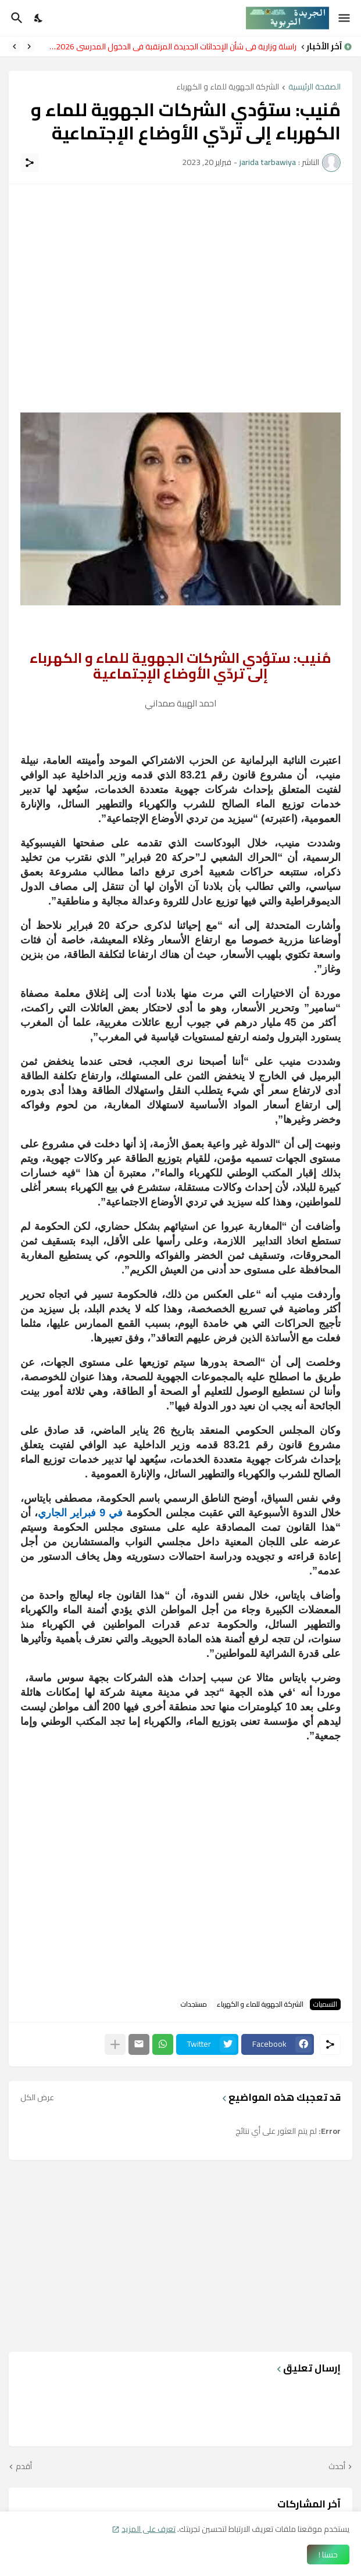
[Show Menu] (345, 18)
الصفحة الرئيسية (314, 87)
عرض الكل (37, 2097)
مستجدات (194, 2004)
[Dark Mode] (39, 18)
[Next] (14, 46)
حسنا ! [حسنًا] (328, 2554)
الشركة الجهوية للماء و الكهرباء (227, 87)
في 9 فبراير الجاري (82, 1513)
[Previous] (29, 46)
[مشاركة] (29, 162)
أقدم (24, 2467)
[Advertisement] (180, 277)
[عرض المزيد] (115, 2044)
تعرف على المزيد (148, 2528)
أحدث (336, 2467)
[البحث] (15, 18)
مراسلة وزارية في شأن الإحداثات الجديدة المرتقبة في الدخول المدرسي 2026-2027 (168, 46)
